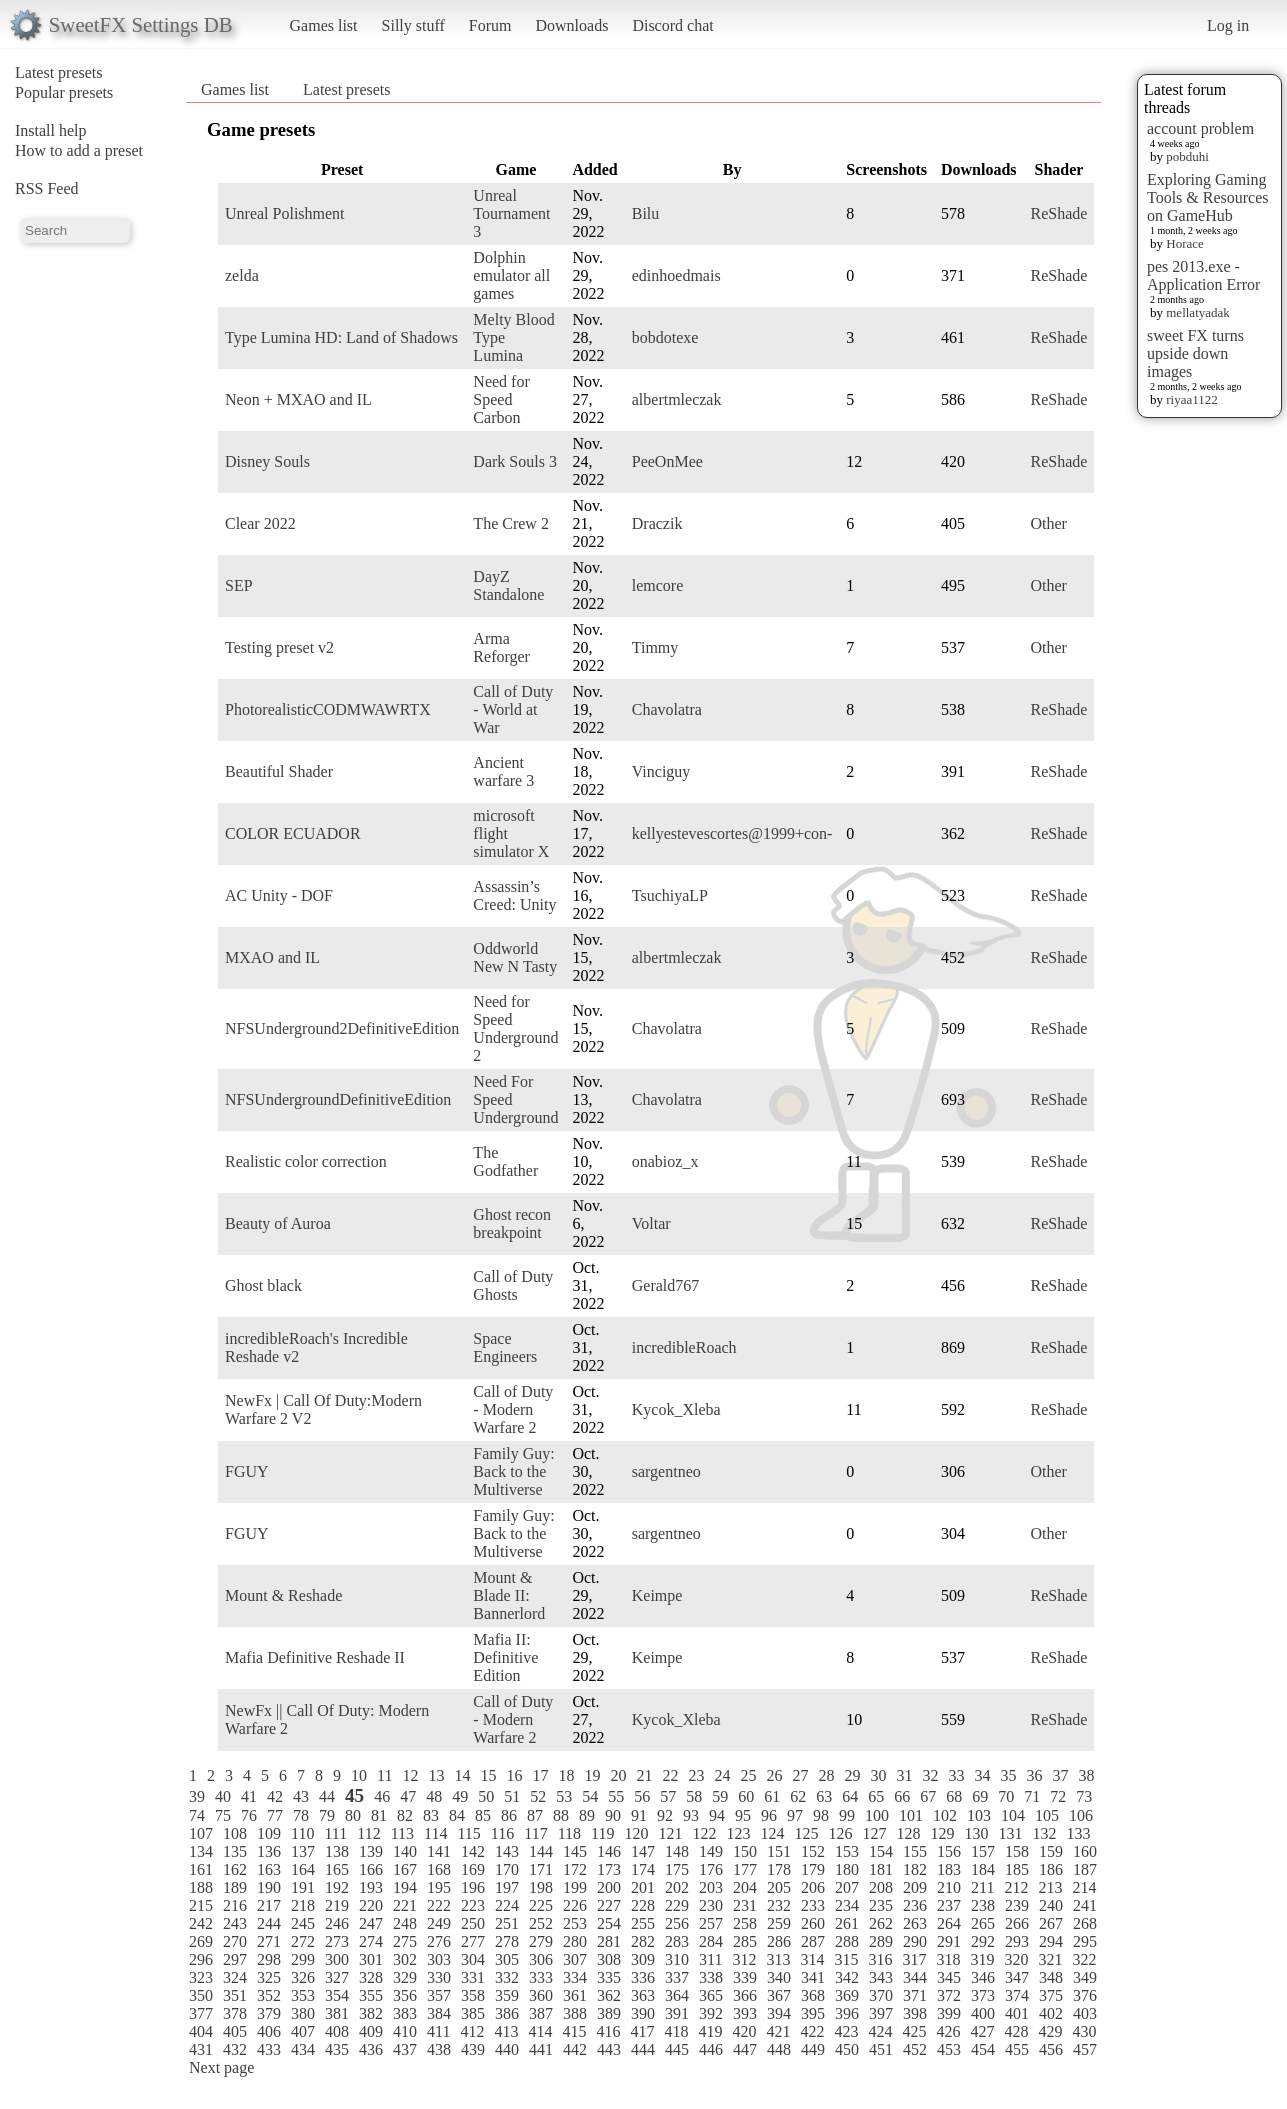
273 (337, 1941)
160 (1085, 1851)
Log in (1228, 25)
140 (405, 1851)
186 (1051, 1869)
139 (371, 1851)
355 (371, 1995)
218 (303, 1905)
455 (1017, 2049)
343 (881, 1977)
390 (643, 2013)
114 (435, 1833)
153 (847, 1851)
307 (575, 1959)
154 (881, 1851)
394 (779, 2013)
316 (880, 1959)
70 (1006, 1796)
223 (473, 1905)
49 (460, 1796)
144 (541, 1851)
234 (847, 1905)
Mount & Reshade (283, 1595)
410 (405, 2031)
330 (439, 1977)
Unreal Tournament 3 (511, 213)
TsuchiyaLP (670, 895)
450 (847, 2049)
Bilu (646, 213)
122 (704, 1833)
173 (609, 1869)
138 (337, 1851)
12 (410, 1775)
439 (473, 2049)
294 (1051, 1941)
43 (301, 1796)
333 (541, 1977)
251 (507, 1923)
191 (303, 1887)
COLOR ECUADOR (293, 833)
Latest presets (59, 72)
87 (535, 1815)
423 (846, 2031)
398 (915, 2013)
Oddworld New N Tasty (515, 957)
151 (779, 1851)
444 (643, 2049)
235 (881, 1905)
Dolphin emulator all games (511, 275)
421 (778, 2031)
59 (720, 1796)
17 (540, 1775)
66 (902, 1796)
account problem (1200, 128)
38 (1086, 1775)
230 (711, 1905)
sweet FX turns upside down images (1195, 353)
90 (613, 1815)
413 (506, 2031)
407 (303, 2031)
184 (983, 1869)
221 (405, 1905)
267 (1051, 1923)
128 (908, 1833)
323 (201, 1977)
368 (813, 1995)
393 (745, 2013)
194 (405, 1887)
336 (643, 1977)
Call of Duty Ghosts (513, 1285)
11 (384, 1775)
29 (852, 1775)
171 (541, 1869)
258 (745, 1923)
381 (337, 2013)
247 (371, 1923)
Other (1049, 523)
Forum (490, 25)
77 (275, 1815)
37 (1060, 1775)
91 (639, 1815)
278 (507, 1941)
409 (371, 2031)
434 (303, 2049)
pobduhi (1187, 156)
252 (541, 1923)
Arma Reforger (501, 647)
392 (711, 2013)
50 (486, 1796)
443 (609, 2049)
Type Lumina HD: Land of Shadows (341, 337)
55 (616, 1796)
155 (915, 1851)
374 (1017, 1995)
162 (235, 1869)
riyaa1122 (1192, 399)
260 (813, 1923)
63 (824, 1796)
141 (439, 1851)
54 (590, 1796)
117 (535, 1833)
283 (677, 1941)
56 (642, 1796)
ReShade (1059, 213)
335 (609, 1977)
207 (847, 1887)
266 (1017, 1923)
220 (371, 1905)
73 (1084, 1796)
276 (439, 1941)
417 (642, 2031)
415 (574, 2031)
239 (1017, 1905)
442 (575, 2049)
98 (821, 1815)
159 (1051, 1851)
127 (874, 1833)
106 (1081, 1815)
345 (949, 1977)
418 (676, 2031)
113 (402, 1833)
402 (1051, 2013)
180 (847, 1869)
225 (541, 1905)
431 (201, 2049)
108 (235, 1833)
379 (269, 2013)
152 (813, 1851)
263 (915, 1923)
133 (1078, 1833)
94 (717, 1815)
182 (915, 1869)
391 (677, 2013)
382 (371, 2013)
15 (488, 1775)
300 (337, 1959)
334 (575, 1977)
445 (677, 2049)
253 (575, 1923)
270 (235, 1941)
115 (468, 1833)
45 (354, 1795)
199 (575, 1887)
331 (473, 1977)
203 (711, 1887)
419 (710, 2031)
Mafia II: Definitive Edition (505, 1657)
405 (235, 2031)
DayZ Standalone (508, 585)
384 (439, 2013)
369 (847, 1995)
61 (772, 1796)
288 (847, 1941)
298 (269, 1959)
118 (569, 1833)
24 (722, 1775)
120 (636, 1833)
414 (540, 2031)
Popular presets (64, 92)
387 (541, 2013)
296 (201, 1959)
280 (575, 1941)
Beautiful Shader (279, 771)
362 (609, 1995)
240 (1051, 1905)
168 (439, 1869)
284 (711, 1941)
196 (473, 1887)
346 (983, 1977)
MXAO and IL (272, 957)
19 (592, 1775)
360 (541, 1995)
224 (507, 1905)
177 (745, 1869)
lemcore (658, 585)
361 (575, 1995)
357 (439, 1995)
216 (235, 1905)
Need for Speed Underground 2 (515, 1028)
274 (371, 1941)
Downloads (571, 25)
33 (956, 1775)
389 (609, 2013)
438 (439, 2049)
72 (1058, 1796)
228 (643, 1905)
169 (473, 1869)
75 (223, 1815)
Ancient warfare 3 (503, 771)
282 (643, 1941)
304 (473, 1959)
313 (778, 1959)
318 (948, 1959)
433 (269, 2049)
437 (405, 2049)
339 (745, 1977)
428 (1016, 2031)
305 (507, 1959)
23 (696, 1775)
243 (235, 1923)
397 (881, 2013)
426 (948, 2031)
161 (201, 1869)
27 (800, 1775)
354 (337, 1995)
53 (564, 1796)
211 (982, 1887)
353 (303, 1995)
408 (337, 2031)
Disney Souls (267, 461)
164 (303, 1869)
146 (609, 1851)
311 (710, 1959)
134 (201, 1851)
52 (538, 1796)
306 (541, 1959)
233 (813, 1905)
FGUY (247, 1471)
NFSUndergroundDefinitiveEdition (338, 1099)
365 (711, 1995)
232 (779, 1905)
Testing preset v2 (279, 647)
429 (1050, 2031)
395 (813, 2013)
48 (434, 1796)
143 (507, 1851)
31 (904, 1775)
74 (197, 1815)
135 (235, 1851)
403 (1085, 2013)
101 (911, 1815)
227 (609, 1905)
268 (1085, 1923)
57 (668, 1796)
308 (609, 1959)
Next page (221, 2067)
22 (670, 1775)
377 (201, 2013)
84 (457, 1815)
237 (949, 1905)
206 (813, 1887)
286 (779, 1941)
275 (405, 1941)
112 (368, 1833)
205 (779, 1887)
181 (881, 1869)
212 (1016, 1887)
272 (303, 1941)
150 (745, 1851)
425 (914, 2031)
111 (335, 1833)
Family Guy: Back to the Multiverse (513, 1471)
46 (382, 1796)
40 (223, 1796)
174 (643, 1869)
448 (779, 2049)
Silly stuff (413, 25)
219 (337, 1905)
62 (798, 1796)
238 (983, 1905)
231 (745, 1905)
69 (980, 1796)
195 (439, 1887)
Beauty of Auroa (278, 1223)
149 (711, 1851)
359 (507, 1995)
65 (876, 1796)
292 (983, 1941)
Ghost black (263, 1285)
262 (881, 1923)
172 (575, 1869)
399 (949, 2013)
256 (677, 1923)
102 (945, 1815)
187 (1085, 1869)
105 (1047, 1815)
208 (881, 1887)
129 (942, 1833)
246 (337, 1923)
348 (1051, 1977)
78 (301, 1815)
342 (847, 1977)
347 (1017, 1977)
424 (880, 2031)
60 (746, 1796)
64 (850, 1796)
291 (949, 1941)
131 (1010, 1833)
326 (303, 1977)
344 (915, 1977)
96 (769, 1815)
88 (561, 1815)
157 (983, 1851)
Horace (1185, 243)
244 (269, 1923)
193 (371, 1887)
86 (509, 1815)
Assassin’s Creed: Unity (514, 895)
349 (1085, 1977)
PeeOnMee (667, 461)
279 (541, 1941)
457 (1085, 2049)
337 (677, 1977)
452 (915, 2049)
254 (609, 1923)
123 (738, 1833)
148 (677, 1851)
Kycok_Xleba (676, 1409)
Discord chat (672, 25)
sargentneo (666, 1471)
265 (983, 1923)
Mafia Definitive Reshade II (315, 1657)
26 (774, 1775)
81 (379, 1815)
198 (541, 1887)
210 (949, 1887)
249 (439, 1923)
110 (302, 1833)
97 (795, 1815)
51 (512, 1796)
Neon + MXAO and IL (298, 399)
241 (1085, 1905)
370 (881, 1995)
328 (371, 1977)
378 (235, 2013)
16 (514, 1775)
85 (483, 1815)
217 (269, 1905)
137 (303, 1851)
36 (1034, 1775)
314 (812, 1959)
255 (643, 1923)
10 (359, 1775)
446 (711, 2049)
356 (405, 1995)
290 (915, 1941)
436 (371, 2049)
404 (201, 2031)
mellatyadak (1198, 312)
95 (743, 1815)
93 (691, 1815)
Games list (324, 25)
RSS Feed (47, 188)
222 (439, 1905)
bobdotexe (665, 337)
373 (983, 1995)
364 (677, 1995)
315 (846, 1959)
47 (408, 1796)
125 (806, 1833)
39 (197, 1796)
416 (608, 2031)
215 (201, 1905)
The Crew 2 (511, 523)
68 (954, 1796)
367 (779, 1995)
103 (979, 1815)
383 (405, 2013)
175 (677, 1869)
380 (303, 2013)
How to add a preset (79, 150)
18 (566, 1775)
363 (643, 1995)
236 (915, 1905)
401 (1017, 2013)
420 (744, 2031)
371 (915, 1995)
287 (813, 1941)
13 (436, 1775)
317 (914, 1959)
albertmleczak (677, 399)
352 (269, 1995)
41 (249, 1796)
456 (1051, 2049)
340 (779, 1977)
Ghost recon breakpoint (512, 1223)
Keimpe (657, 1595)
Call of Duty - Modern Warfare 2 (513, 1409)
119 (602, 1833)
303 (439, 1959)
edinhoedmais (676, 275)
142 (473, 1851)
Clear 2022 (260, 523)
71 (1032, 1796)
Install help (51, 130)
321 (1050, 1959)
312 (744, 1959)
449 (813, 2049)
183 (949, 1869)
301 (371, 1959)
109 (269, 1833)
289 (881, 1941)
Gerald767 (666, 1285)
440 (507, 2049)
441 (541, 2049)
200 (609, 1887)
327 (337, 1977)
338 (711, 1977)
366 (745, 1995)
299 (303, 1959)
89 (587, 1815)
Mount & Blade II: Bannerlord (509, 1595)
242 (201, 1923)
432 (235, 2049)
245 (303, 1923)
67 (928, 1796)
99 (847, 1815)
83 (431, 1815)
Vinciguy (661, 771)
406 (269, 2031)
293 (1017, 1941)
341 (813, 1977)
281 (609, 1941)
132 (1044, 1833)
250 (473, 1923)
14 (462, 1775)
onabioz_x (665, 1161)
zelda (242, 275)
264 (949, 1923)
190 (269, 1887)
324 (235, 1977)
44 (327, 1796)
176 (711, 1869)
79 (327, 1815)
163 (269, 1869)
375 (1051, 1995)
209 (915, 1887)
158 (1017, 1851)
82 (405, 1815)
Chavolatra (667, 709)
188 (201, 1887)
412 (472, 2031)
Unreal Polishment (285, 213)
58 (694, 1796)
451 (881, 2049)
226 (575, 1905)
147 (643, 1851)
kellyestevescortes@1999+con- (732, 833)
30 (878, 1775)
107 (201, 1833)
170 (507, 1869)
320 (1016, 1959)
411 (438, 2031)
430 (1084, 2031)
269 (201, 1941)
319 (982, 1959)
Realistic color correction (306, 1161)
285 (745, 1941)
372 (949, 1995)
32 (930, 1775)
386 (507, 2013)
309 (643, 1959)
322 (1084, 1959)
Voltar (651, 1223)
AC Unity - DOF (279, 895)
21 (644, 1775)
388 (575, 2013)
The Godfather (505, 1161)
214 (1084, 1887)
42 (275, 1796)
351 (235, 1995)
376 (1085, 1995)
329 (405, 1977)
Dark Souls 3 (515, 461)
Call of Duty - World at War (513, 709)
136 (269, 1851)
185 (1017, 1869)
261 (847, 1923)
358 (473, 1995)
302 (405, 1959)
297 (235, 1959)
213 (1050, 1887)
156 (949, 1851)
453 (949, 2049)
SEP (239, 585)
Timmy (655, 647)
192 (337, 1887)
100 (877, 1815)
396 (847, 2013)
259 (779, 1923)
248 (405, 1923)
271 (269, 1941)
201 (643, 1887)
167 (405, 1869)
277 (473, 1941)
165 (337, 1869)
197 (507, 1887)
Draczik (657, 523)
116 (502, 1833)
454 (983, 2049)
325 (269, 1977)
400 (983, 2013)
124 (772, 1833)
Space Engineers (505, 1347)
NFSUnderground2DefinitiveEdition (342, 1028)
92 (665, 1815)
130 (976, 1833)
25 (748, 1775)
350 (201, 1995)
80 (353, 1815)
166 (371, 1869)
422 (812, 2031)
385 (473, 2013)
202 (677, 1887)
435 (337, 2049)
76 (249, 1815)
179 (813, 1869)
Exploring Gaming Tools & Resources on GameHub (1208, 197)
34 (982, 1775)
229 (677, 1905)
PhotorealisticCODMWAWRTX (328, 709)
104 (1013, 1815)
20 (618, 1775)
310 (677, 1959)
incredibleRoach (684, 1347)
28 (826, 1775)
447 (745, 2049)
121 (670, 1833)
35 (1008, 1775)
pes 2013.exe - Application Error (1203, 275)
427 (982, 2031)
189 (235, 1887)
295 (1085, 1941)
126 (840, 1833)
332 (507, 1977)
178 (779, 1869)
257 (711, 1923)
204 (745, 1887)
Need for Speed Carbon (501, 399)
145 (575, 1851)
